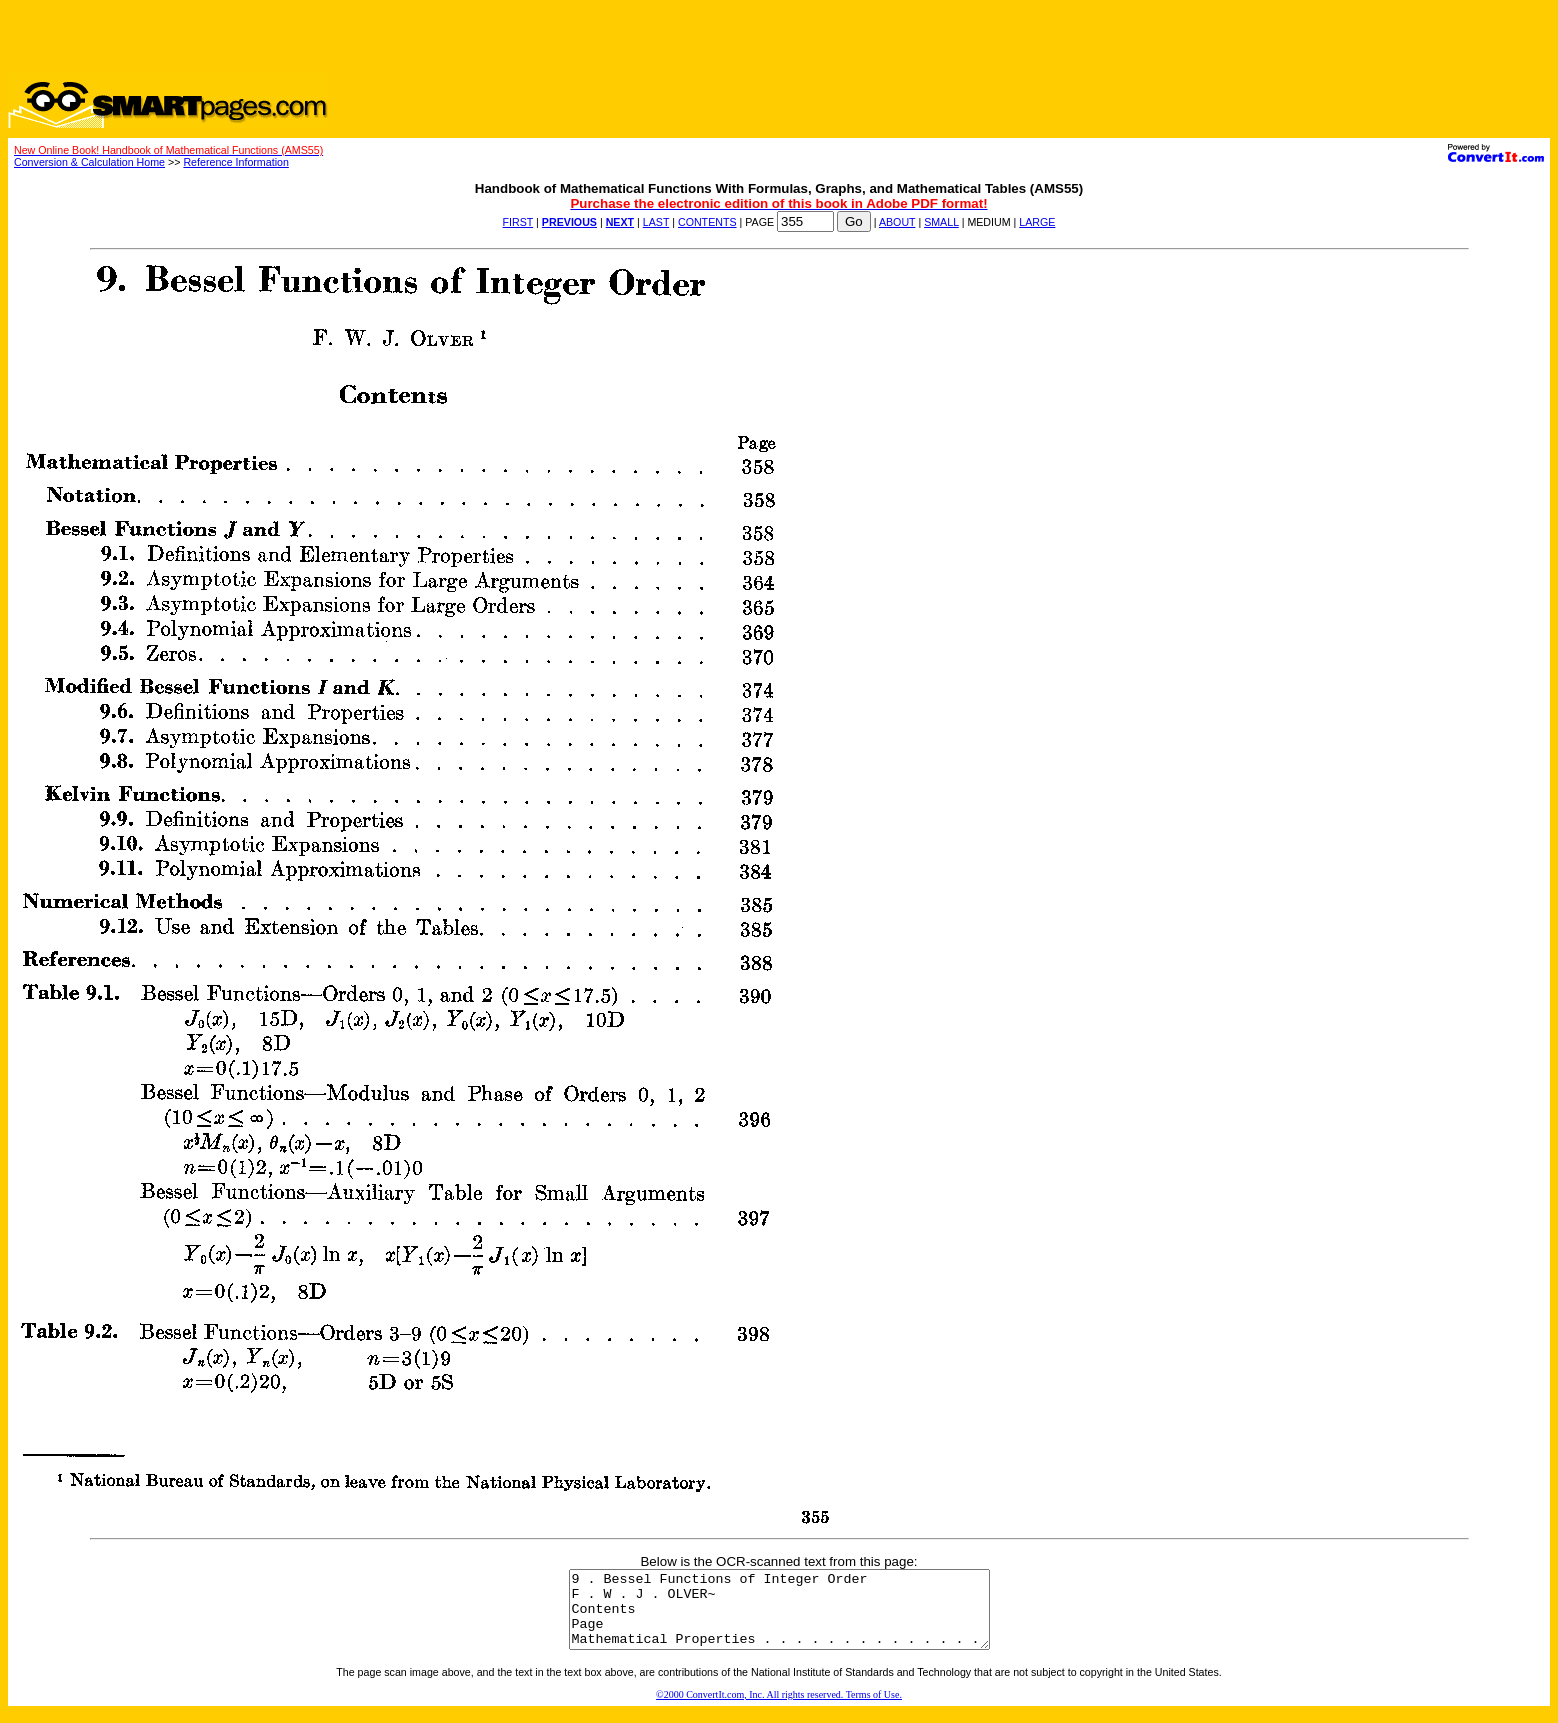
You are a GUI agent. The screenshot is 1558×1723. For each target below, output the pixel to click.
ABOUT (897, 222)
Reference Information (235, 162)
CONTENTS (707, 222)
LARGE (1037, 222)
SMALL (941, 222)
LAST (656, 222)
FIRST (518, 222)
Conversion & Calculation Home (89, 162)
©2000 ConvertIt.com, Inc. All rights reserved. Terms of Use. (779, 1709)
